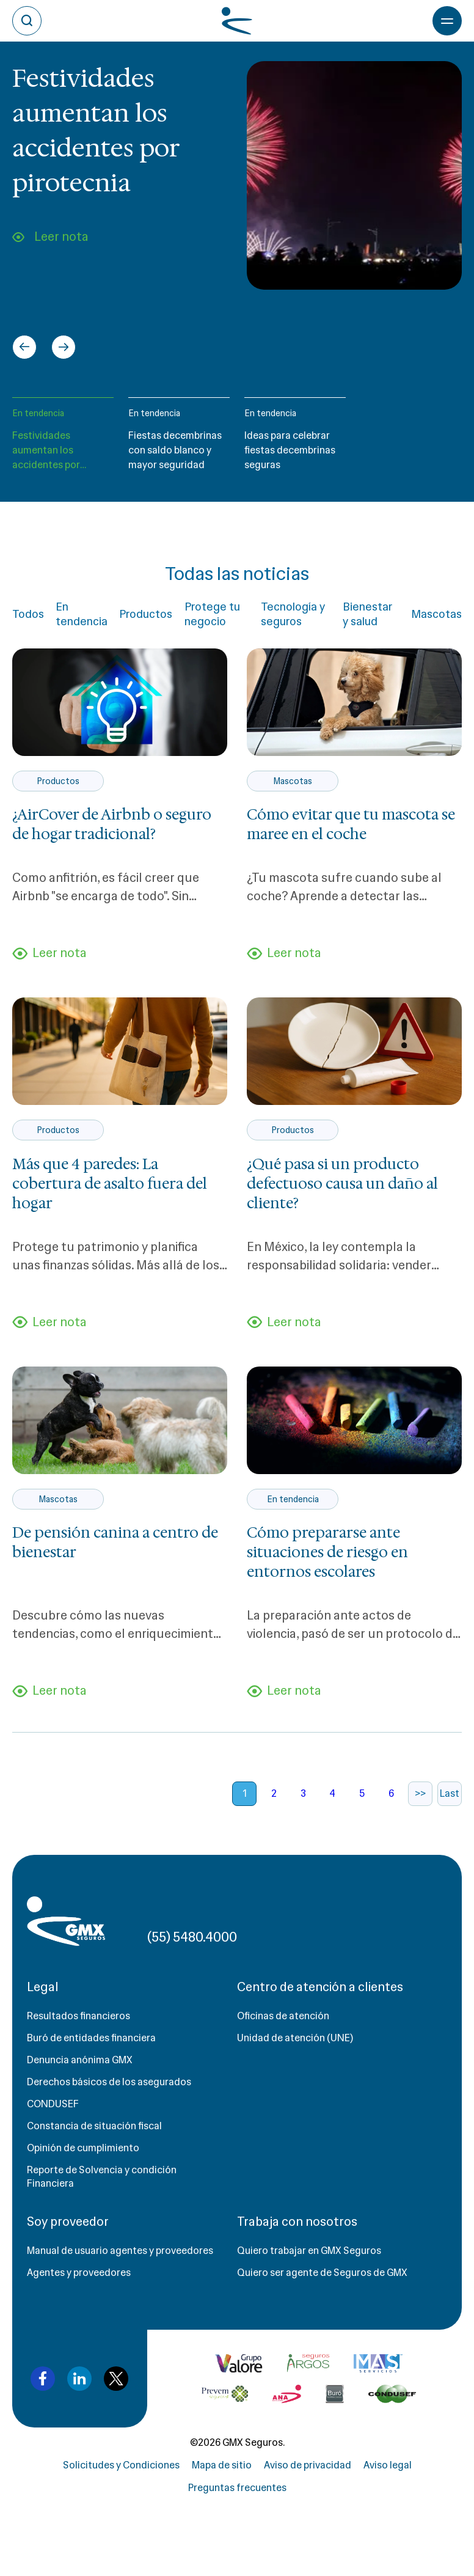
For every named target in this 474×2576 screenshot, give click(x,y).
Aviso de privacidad (307, 2465)
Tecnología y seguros (293, 614)
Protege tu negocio (212, 614)
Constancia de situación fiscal (94, 2125)
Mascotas (436, 614)
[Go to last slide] (24, 347)
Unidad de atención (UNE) (295, 2037)
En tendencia (38, 413)
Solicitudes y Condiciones (121, 2465)
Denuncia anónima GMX (80, 2059)
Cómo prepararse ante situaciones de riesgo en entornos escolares (327, 1552)
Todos (28, 614)
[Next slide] (63, 347)
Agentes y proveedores (79, 2272)
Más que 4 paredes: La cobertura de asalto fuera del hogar (109, 1183)
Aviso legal (387, 2465)
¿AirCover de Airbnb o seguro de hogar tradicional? (111, 824)
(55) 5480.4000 (192, 1937)
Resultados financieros (78, 2015)
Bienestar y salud (367, 614)
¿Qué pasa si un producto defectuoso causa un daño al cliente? (342, 1183)
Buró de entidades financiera (91, 2037)
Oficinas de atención (283, 2015)
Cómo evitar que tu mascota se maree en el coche (351, 824)
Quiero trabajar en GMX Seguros (309, 2250)
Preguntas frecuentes (237, 2487)
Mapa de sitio (222, 2465)
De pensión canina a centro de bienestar (115, 1542)
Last (449, 1793)
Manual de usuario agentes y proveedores (120, 2250)
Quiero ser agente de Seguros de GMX (322, 2272)
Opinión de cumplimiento (83, 2147)
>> (420, 1793)
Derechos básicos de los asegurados (109, 2081)
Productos (145, 614)
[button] (63, 439)
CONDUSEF (53, 2103)
